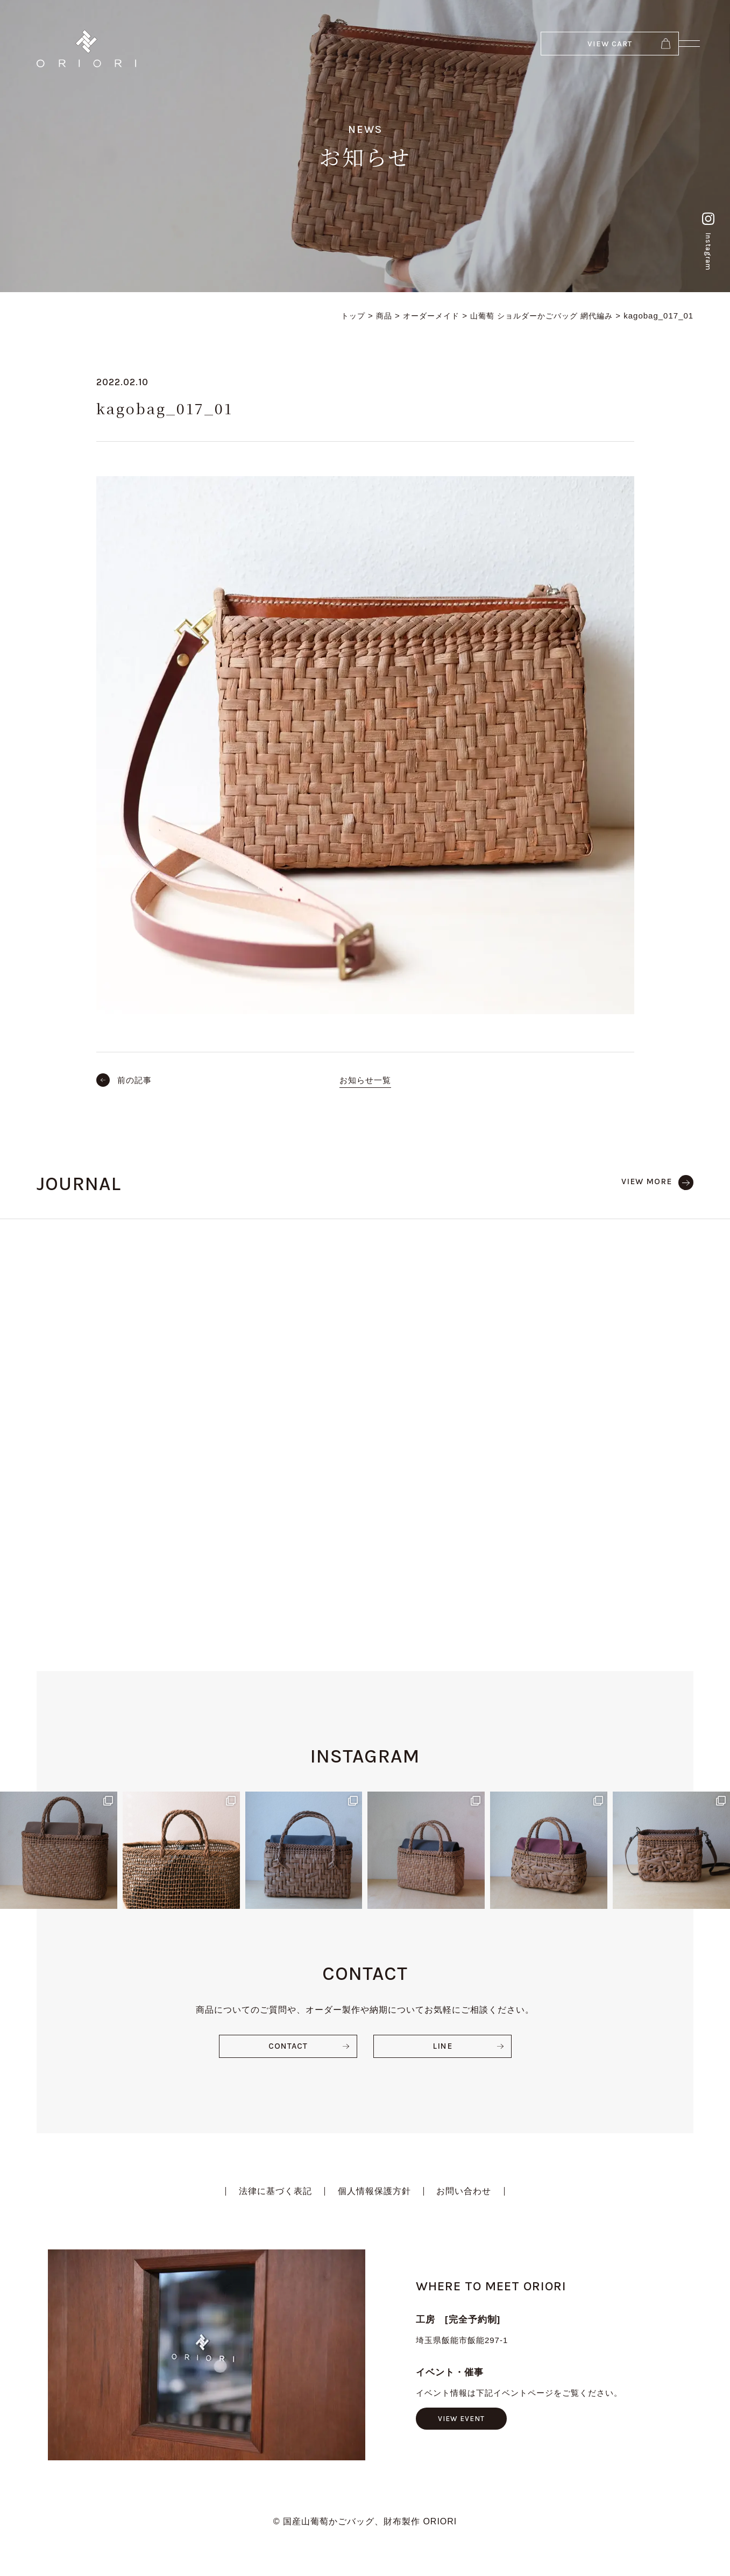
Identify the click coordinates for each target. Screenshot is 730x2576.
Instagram (705, 232)
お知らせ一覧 (365, 1079)
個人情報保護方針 (374, 2183)
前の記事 (135, 1079)
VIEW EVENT (461, 2411)
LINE (442, 2038)
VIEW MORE (645, 1181)
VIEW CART (571, 48)
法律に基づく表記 (274, 2183)
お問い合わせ (464, 2183)
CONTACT (288, 2038)
